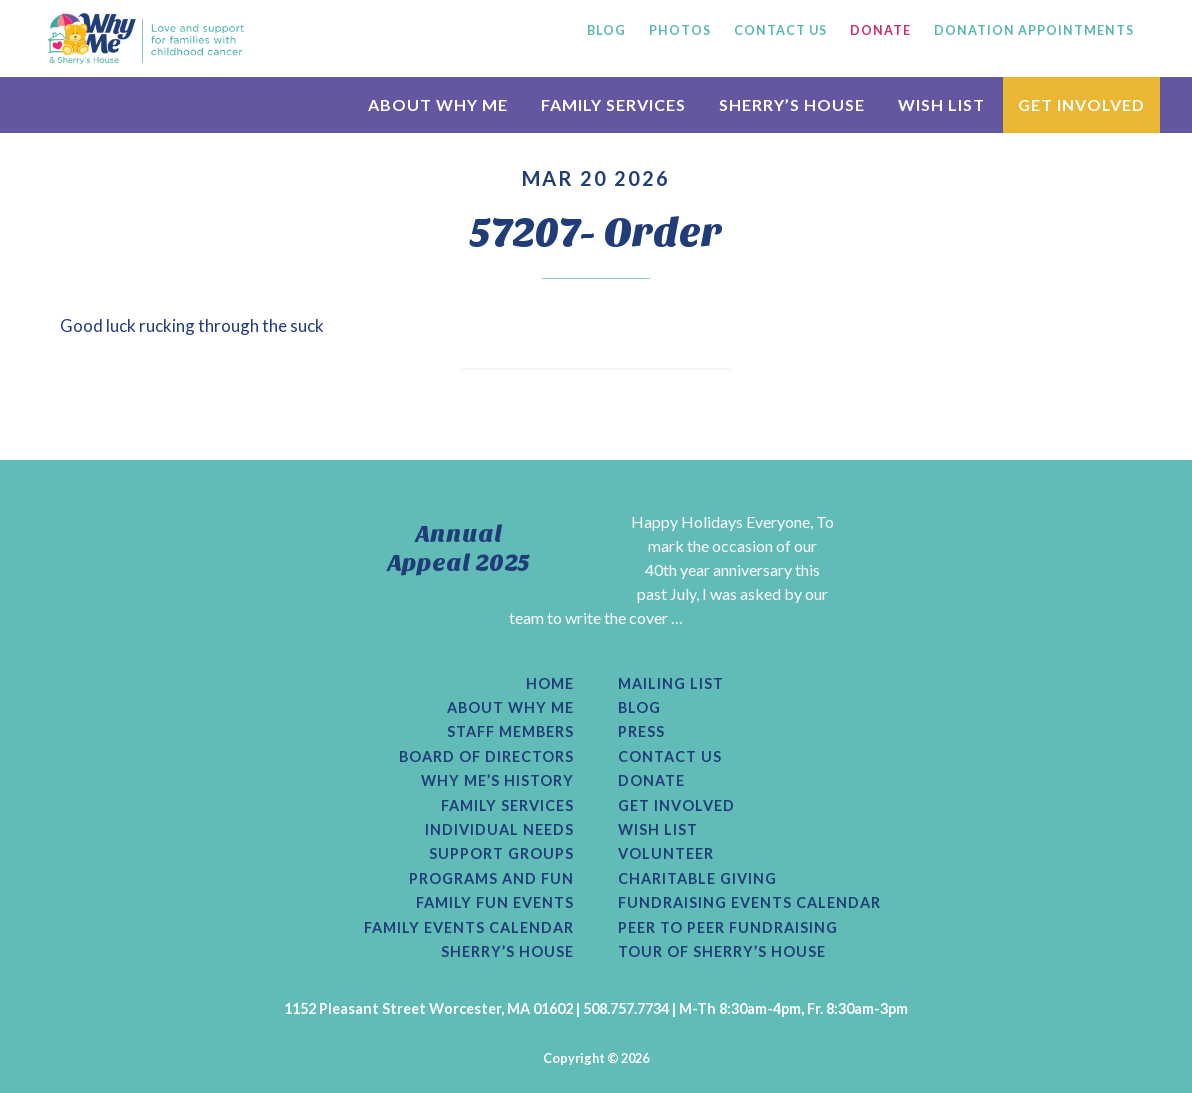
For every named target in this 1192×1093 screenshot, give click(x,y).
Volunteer (666, 854)
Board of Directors (486, 757)
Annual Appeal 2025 (459, 548)
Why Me (146, 38)
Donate (651, 781)
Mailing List (671, 684)
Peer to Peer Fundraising (728, 928)
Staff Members (510, 732)
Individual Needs (499, 830)
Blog (639, 708)
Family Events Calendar (469, 928)
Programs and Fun (491, 879)
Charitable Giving (697, 879)
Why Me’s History (497, 781)
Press (641, 732)
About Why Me (510, 708)
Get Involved (676, 806)
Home (550, 684)
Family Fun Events (495, 903)
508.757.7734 (626, 1008)
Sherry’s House (507, 952)
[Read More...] (524, 641)
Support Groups (501, 854)
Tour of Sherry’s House (722, 952)
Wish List (658, 830)
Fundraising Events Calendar (749, 903)
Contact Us (670, 757)
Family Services (507, 806)
